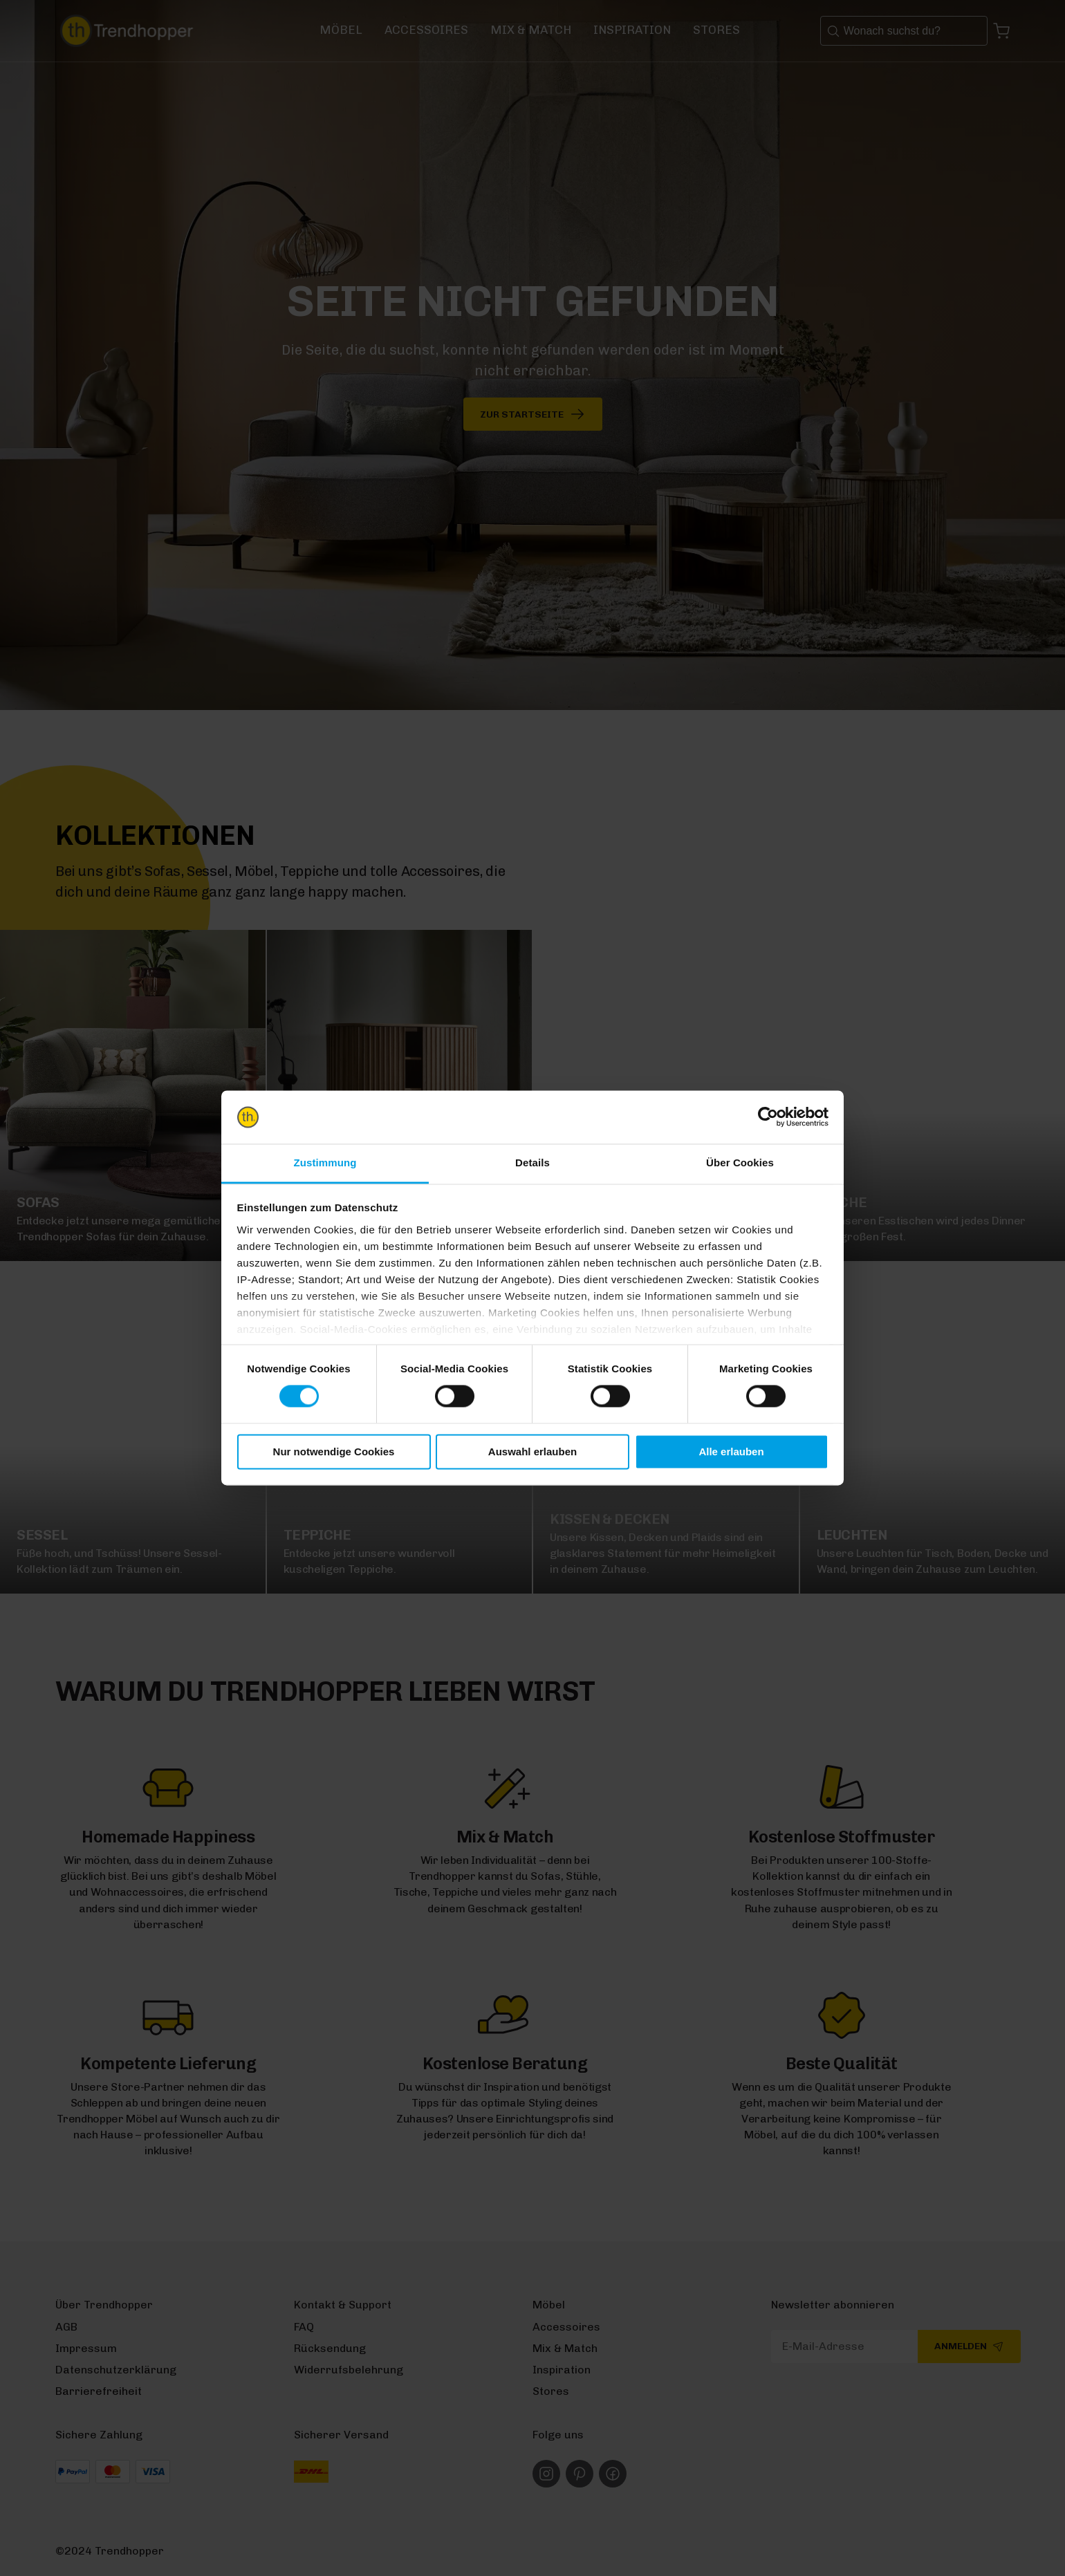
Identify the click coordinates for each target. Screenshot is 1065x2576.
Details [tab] (532, 1162)
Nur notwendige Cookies (334, 1451)
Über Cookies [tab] (740, 1162)
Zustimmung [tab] (325, 1162)
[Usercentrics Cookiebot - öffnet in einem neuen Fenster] (767, 1117)
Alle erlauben (730, 1451)
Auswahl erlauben (532, 1451)
